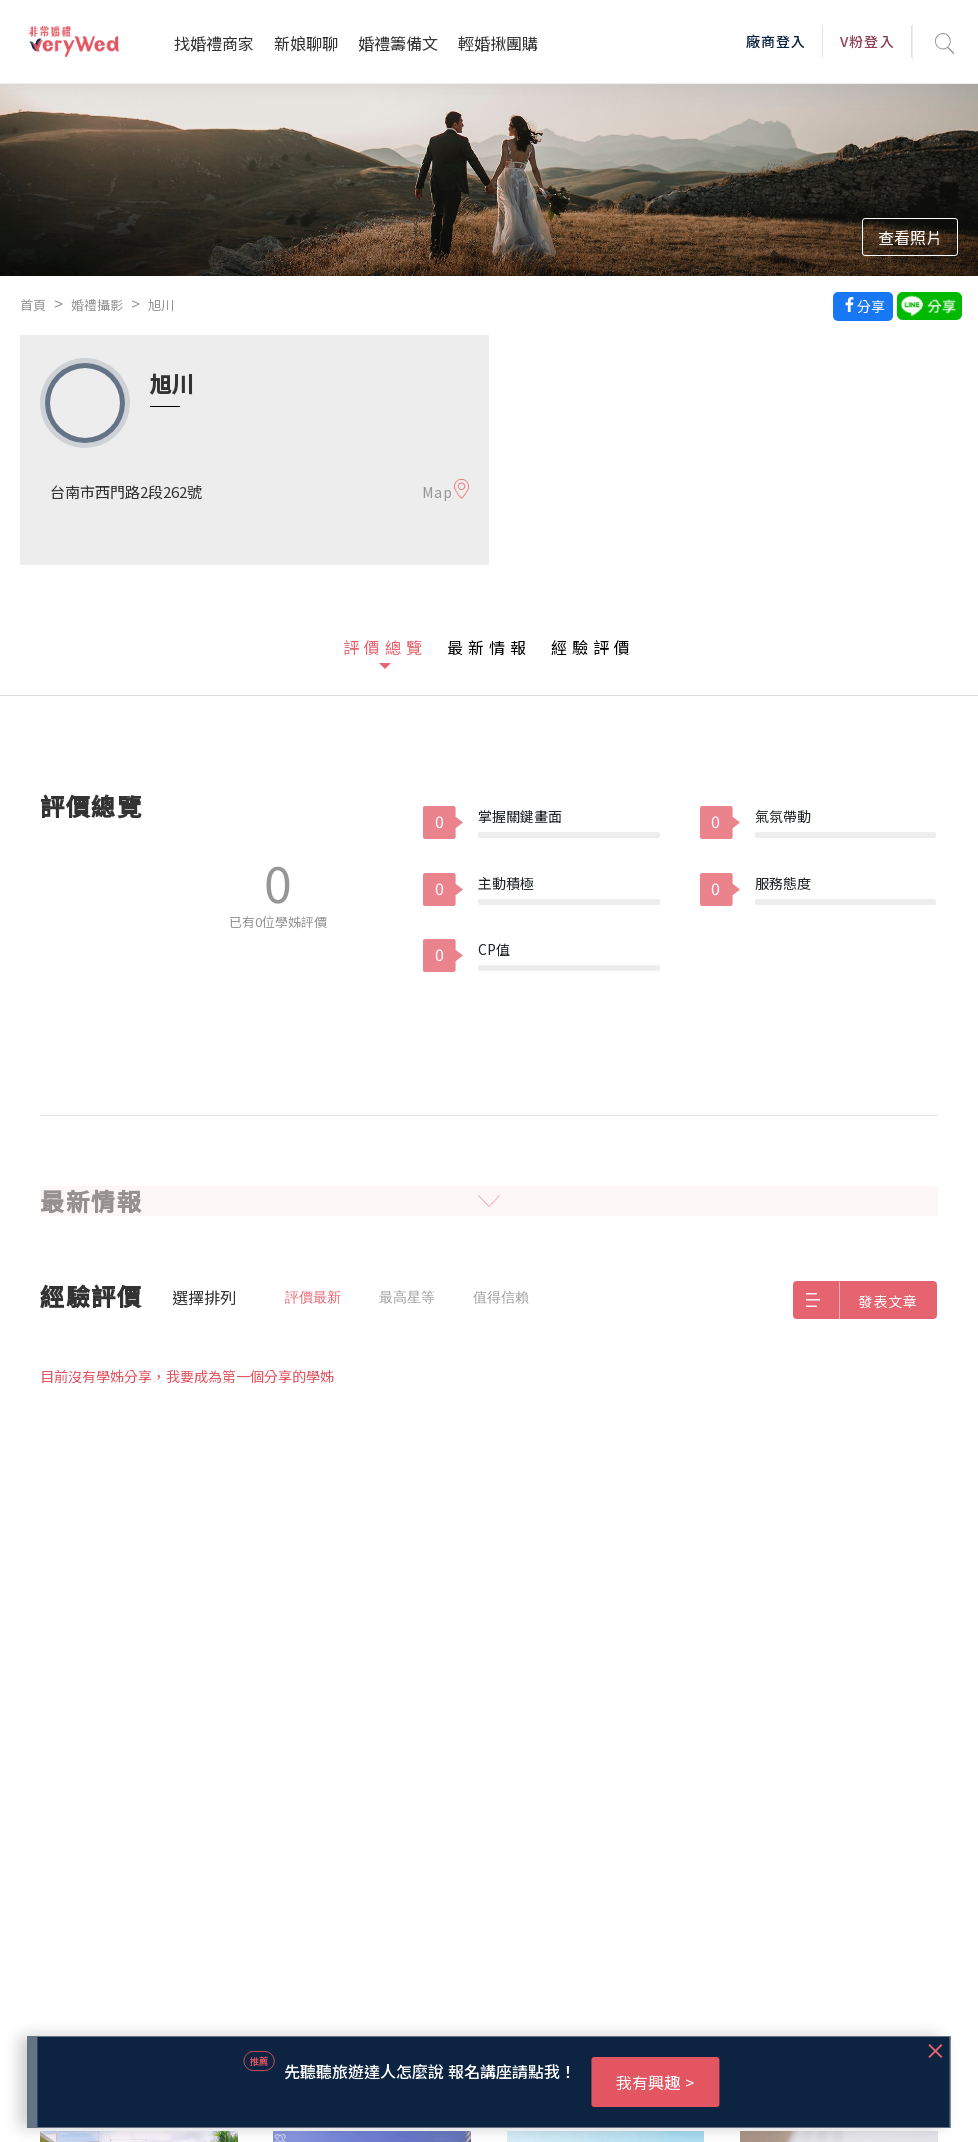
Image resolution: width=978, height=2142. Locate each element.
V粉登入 (867, 41)
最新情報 (489, 647)
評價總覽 (385, 647)
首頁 (33, 304)
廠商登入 (776, 41)
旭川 (161, 304)
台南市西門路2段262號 (126, 491)
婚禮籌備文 (398, 43)
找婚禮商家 (214, 43)
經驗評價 (593, 647)
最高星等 (407, 1297)
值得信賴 (501, 1297)
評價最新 (313, 1297)
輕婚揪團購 (498, 43)
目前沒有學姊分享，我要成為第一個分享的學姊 (187, 1376)
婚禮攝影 (97, 304)
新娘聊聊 (306, 43)
